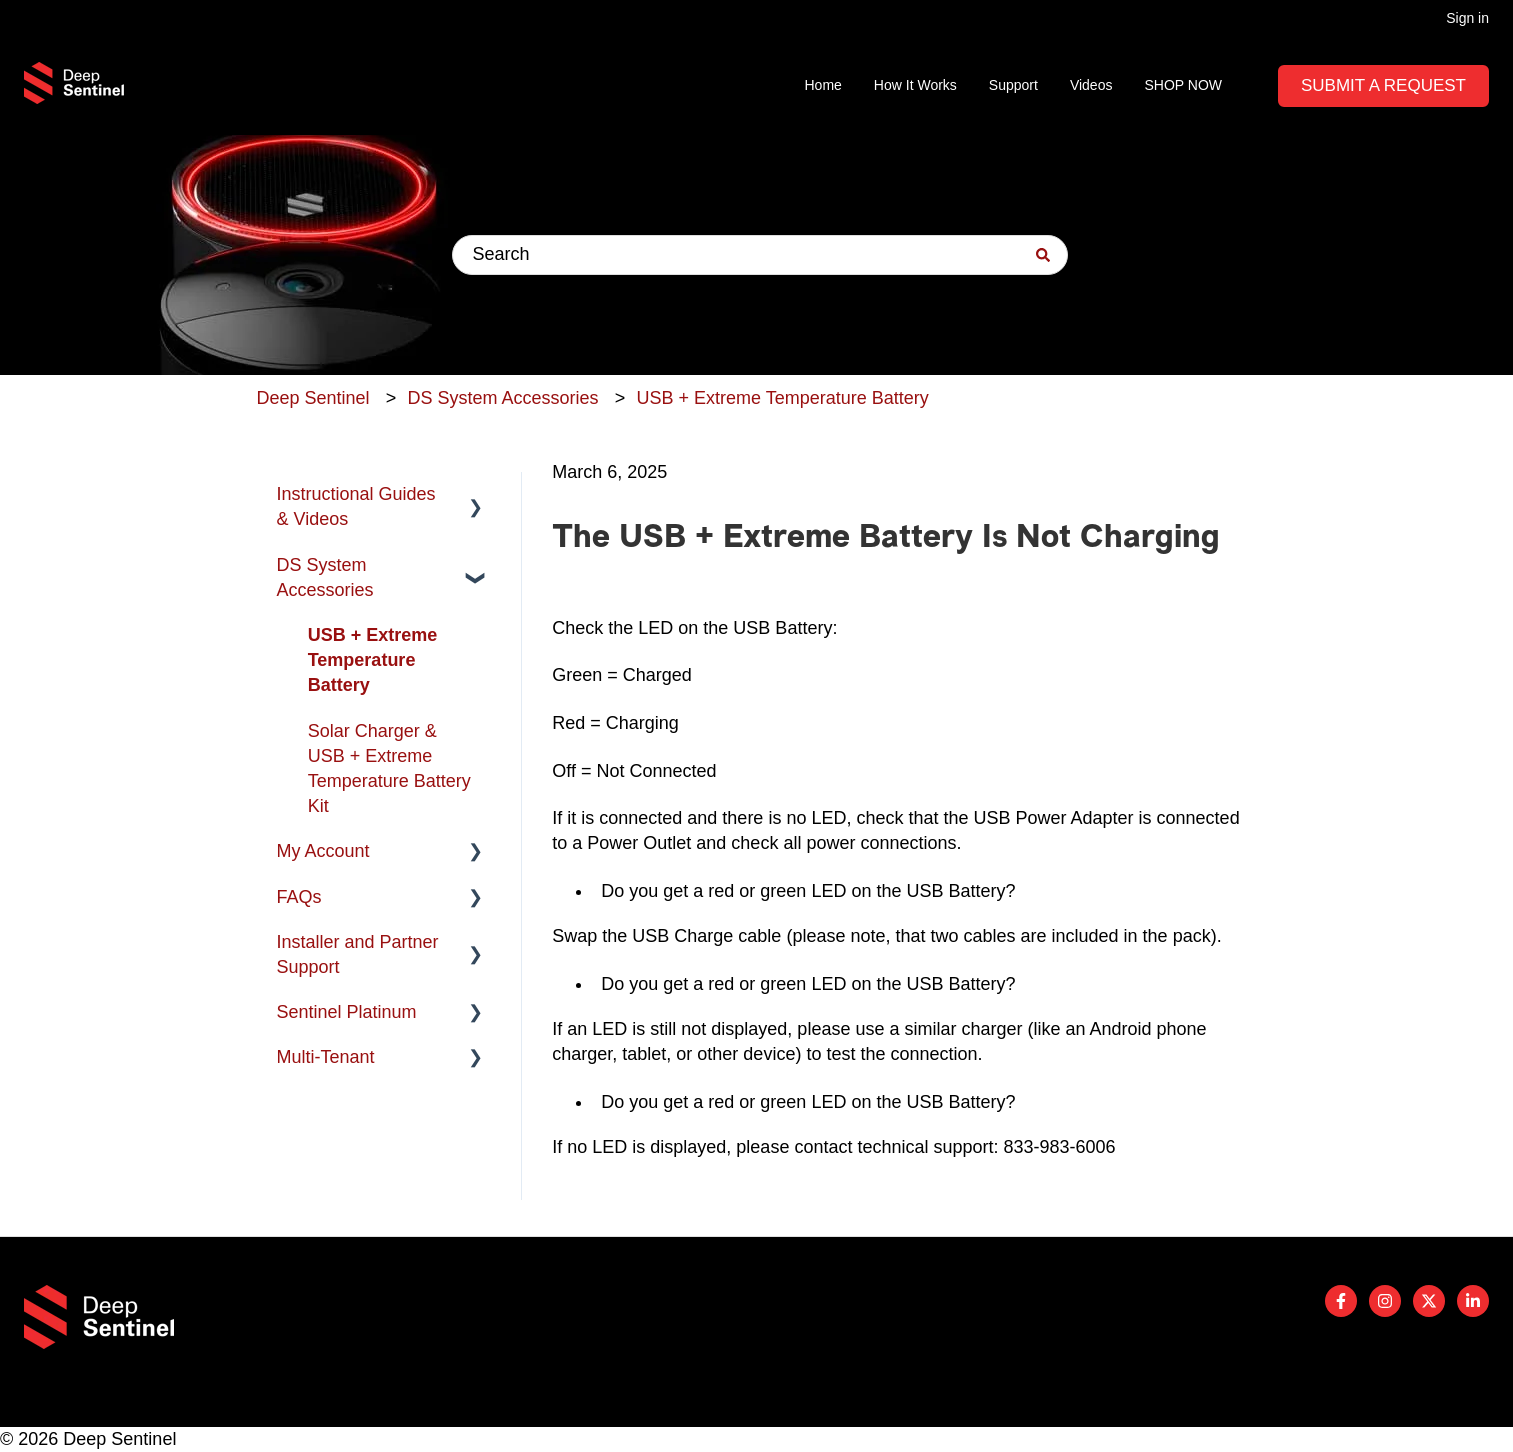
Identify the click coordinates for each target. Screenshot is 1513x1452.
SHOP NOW (1183, 85)
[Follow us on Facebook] (1341, 1301)
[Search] (1043, 255)
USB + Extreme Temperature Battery (782, 398)
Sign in (1467, 18)
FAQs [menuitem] (299, 897)
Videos (1091, 85)
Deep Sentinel (313, 398)
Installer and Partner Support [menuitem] (358, 954)
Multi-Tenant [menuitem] (326, 1057)
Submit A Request (1383, 85)
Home (823, 85)
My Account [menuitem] (323, 851)
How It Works (915, 85)
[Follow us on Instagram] (1385, 1301)
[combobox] (760, 255)
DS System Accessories (503, 398)
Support (1013, 85)
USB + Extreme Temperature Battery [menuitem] (373, 660)
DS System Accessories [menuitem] (325, 577)
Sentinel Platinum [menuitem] (347, 1012)
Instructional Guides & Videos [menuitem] (356, 506)
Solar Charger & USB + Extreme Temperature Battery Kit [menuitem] (389, 769)
